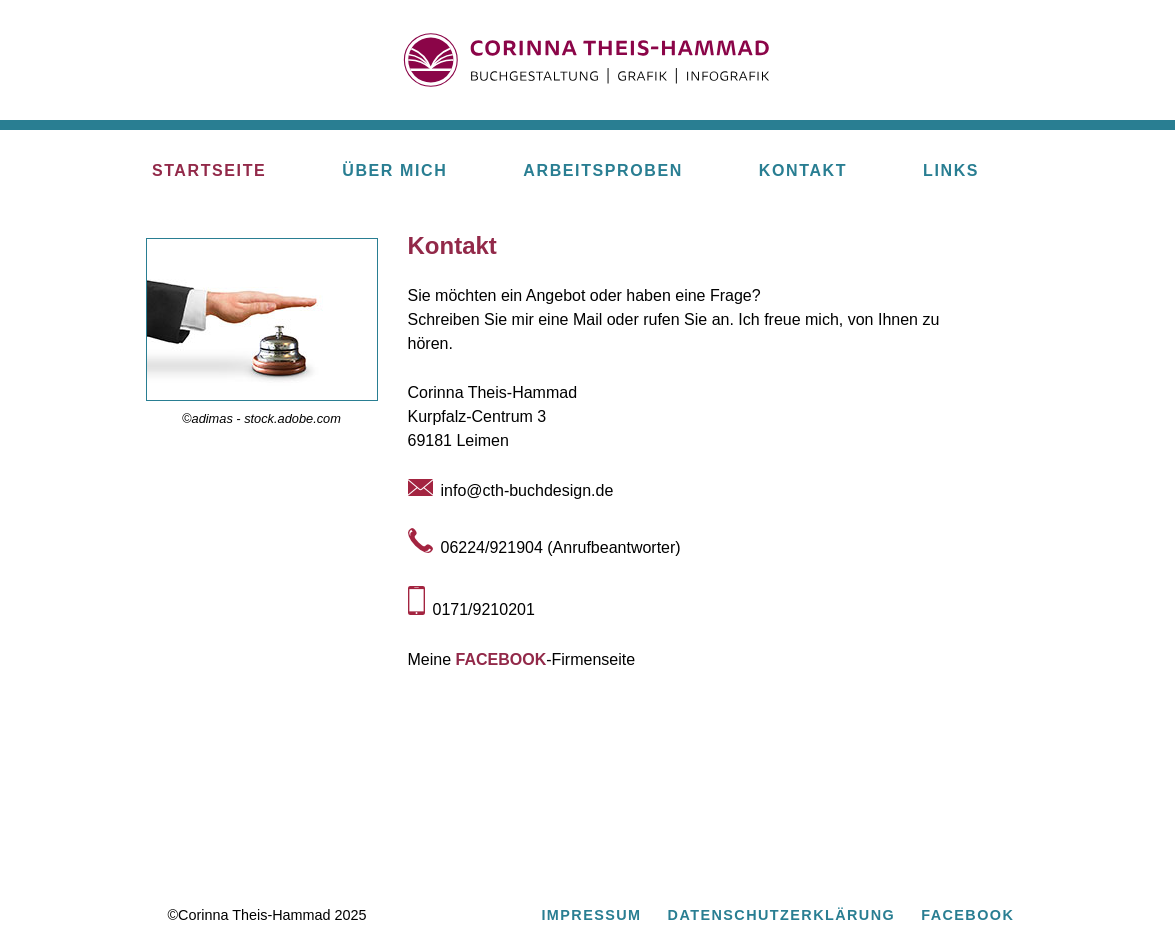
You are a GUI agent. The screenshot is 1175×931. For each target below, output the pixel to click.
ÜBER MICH (394, 170)
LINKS (951, 170)
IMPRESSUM (591, 915)
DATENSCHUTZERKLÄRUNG (782, 915)
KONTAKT (803, 170)
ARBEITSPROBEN (602, 170)
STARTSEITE (209, 170)
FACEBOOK (501, 659)
